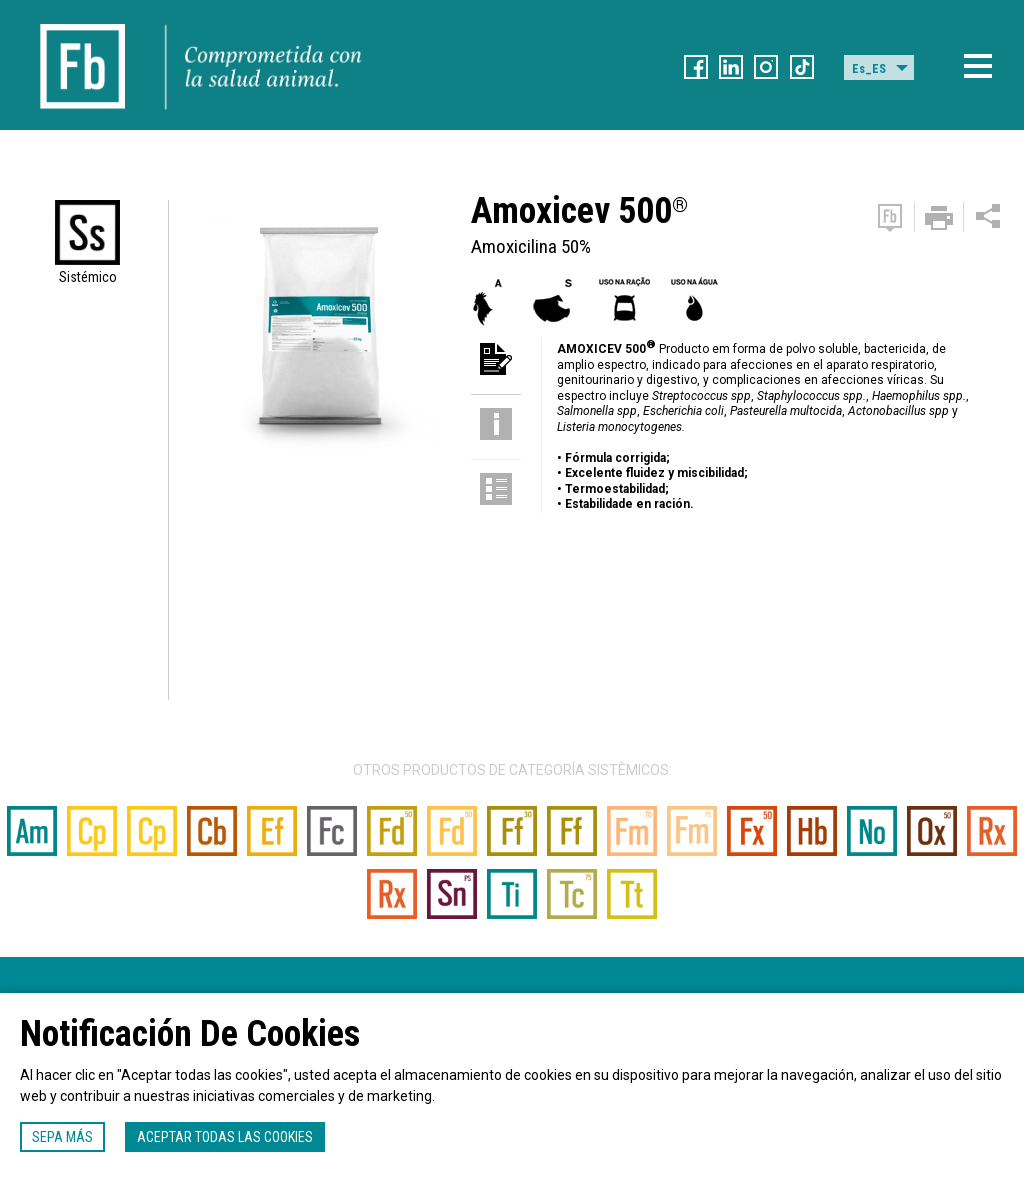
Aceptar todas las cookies (225, 1137)
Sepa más (62, 1137)
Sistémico (88, 277)
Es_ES (869, 69)
